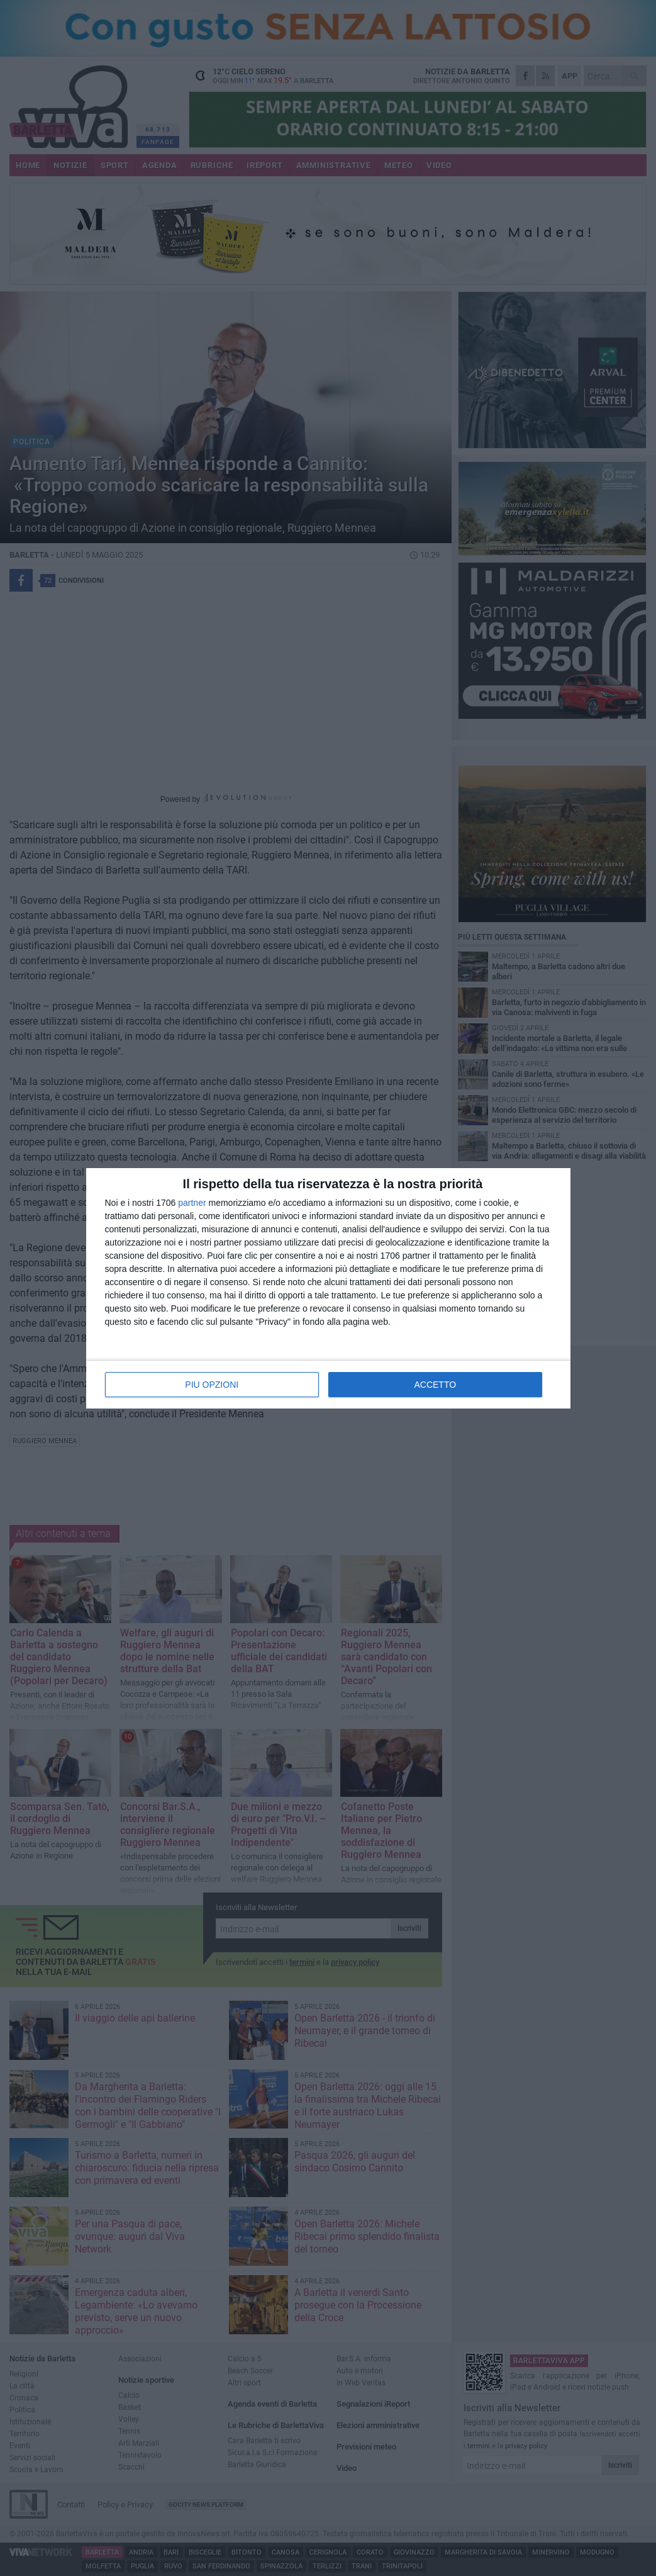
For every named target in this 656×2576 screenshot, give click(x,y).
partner (192, 1202)
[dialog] (328, 1288)
